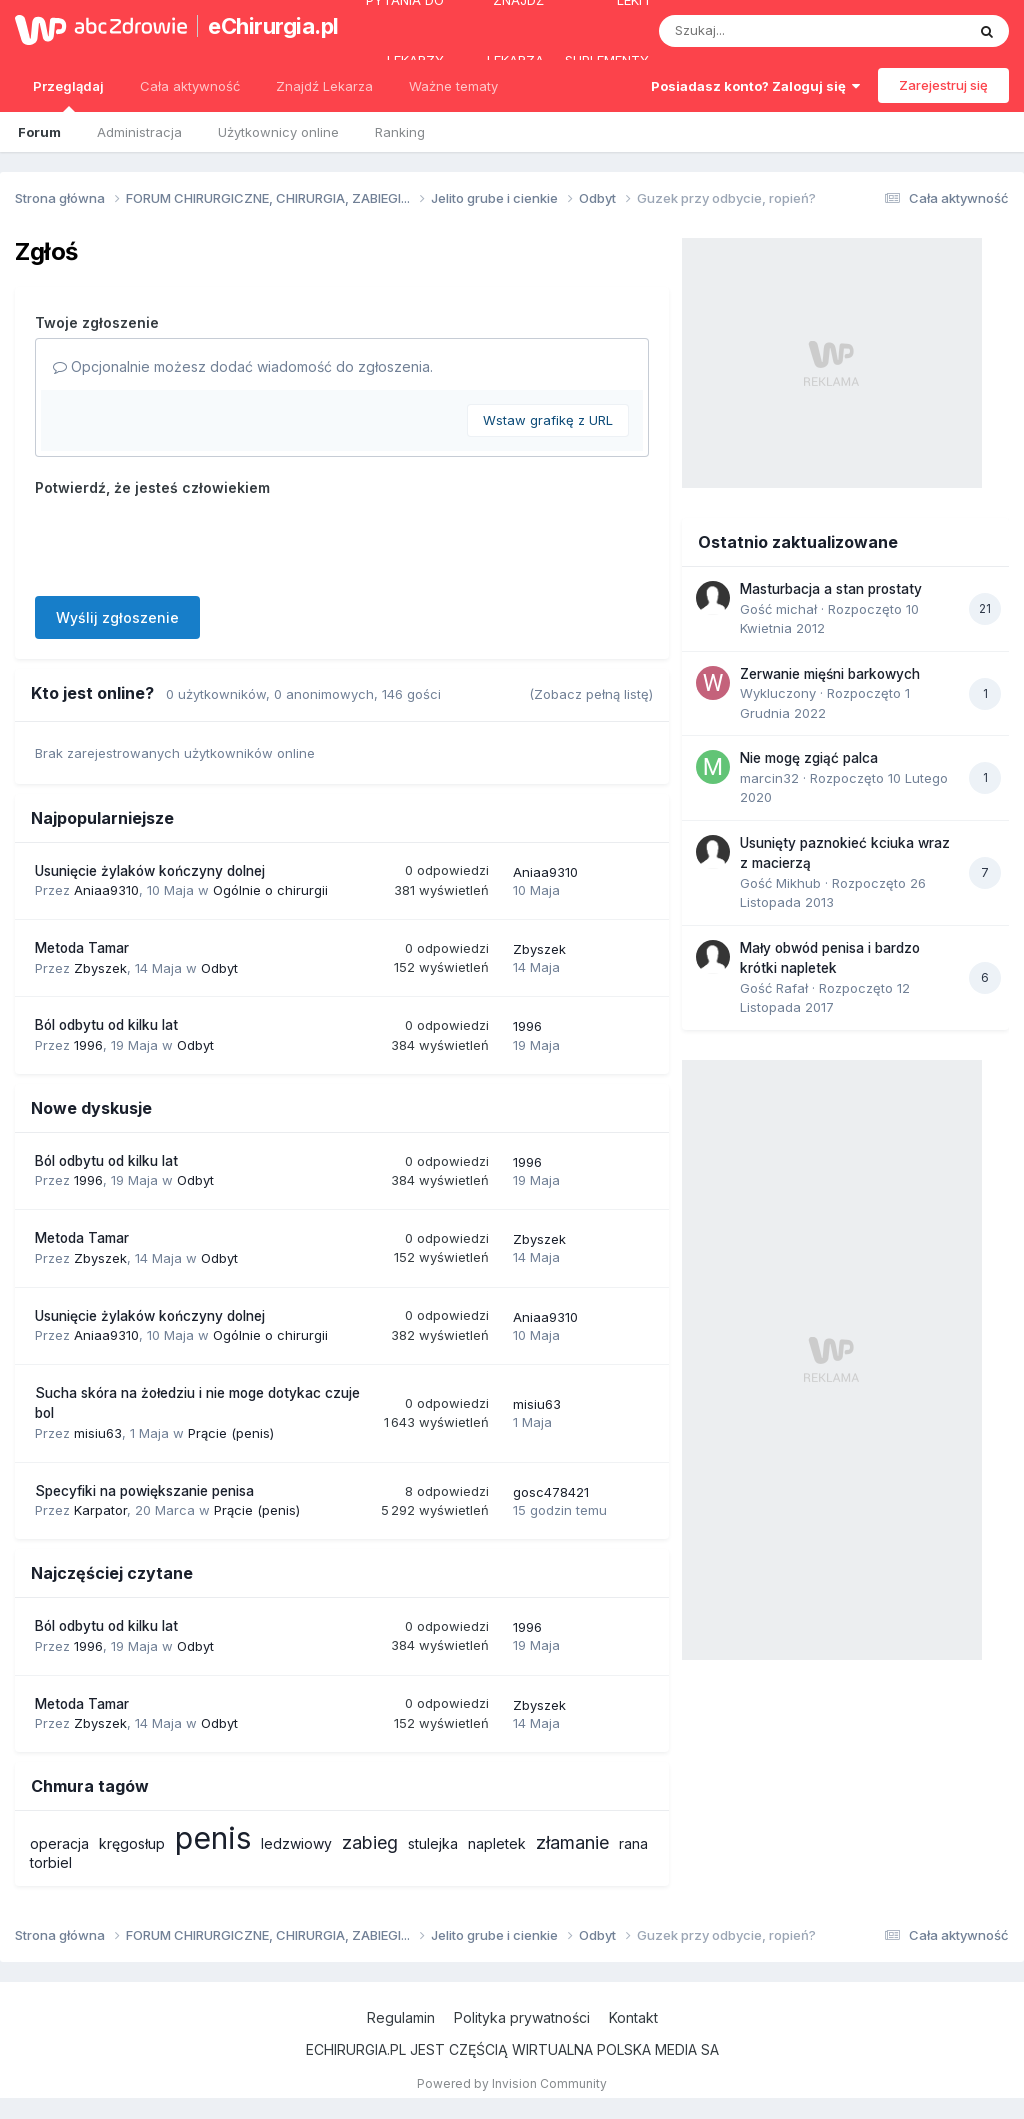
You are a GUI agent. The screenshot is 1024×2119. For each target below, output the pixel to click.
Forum (39, 132)
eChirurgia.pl (264, 26)
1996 (88, 1045)
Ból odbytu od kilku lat (106, 1025)
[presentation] (187, 542)
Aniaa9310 (106, 890)
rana (633, 1843)
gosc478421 (551, 1492)
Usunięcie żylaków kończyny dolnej (150, 871)
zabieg (370, 1842)
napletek (497, 1843)
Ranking (400, 132)
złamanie (572, 1842)
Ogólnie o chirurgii (270, 890)
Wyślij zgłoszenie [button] (117, 617)
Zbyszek (100, 968)
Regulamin (401, 2017)
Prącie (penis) (231, 1433)
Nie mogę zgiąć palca (809, 758)
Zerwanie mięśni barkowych (830, 674)
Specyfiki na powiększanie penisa (144, 1491)
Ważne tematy (453, 86)
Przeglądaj (68, 95)
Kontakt (633, 2017)
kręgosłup (132, 1843)
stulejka (433, 1843)
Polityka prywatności (522, 2017)
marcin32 (769, 778)
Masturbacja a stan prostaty (831, 589)
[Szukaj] (763, 31)
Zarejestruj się (943, 85)
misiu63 (98, 1433)
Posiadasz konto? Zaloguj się (755, 86)
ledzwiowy (296, 1843)
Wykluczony (778, 693)
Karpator (100, 1510)
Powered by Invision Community (512, 2083)
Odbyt (219, 968)
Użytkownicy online (278, 132)
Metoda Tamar (82, 948)
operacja (59, 1843)
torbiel (51, 1862)
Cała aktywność (190, 86)
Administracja (139, 132)
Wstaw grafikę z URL (548, 420)
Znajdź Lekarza (324, 86)
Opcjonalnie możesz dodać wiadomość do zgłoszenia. (243, 366)
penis (213, 1838)
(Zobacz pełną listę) (591, 694)
